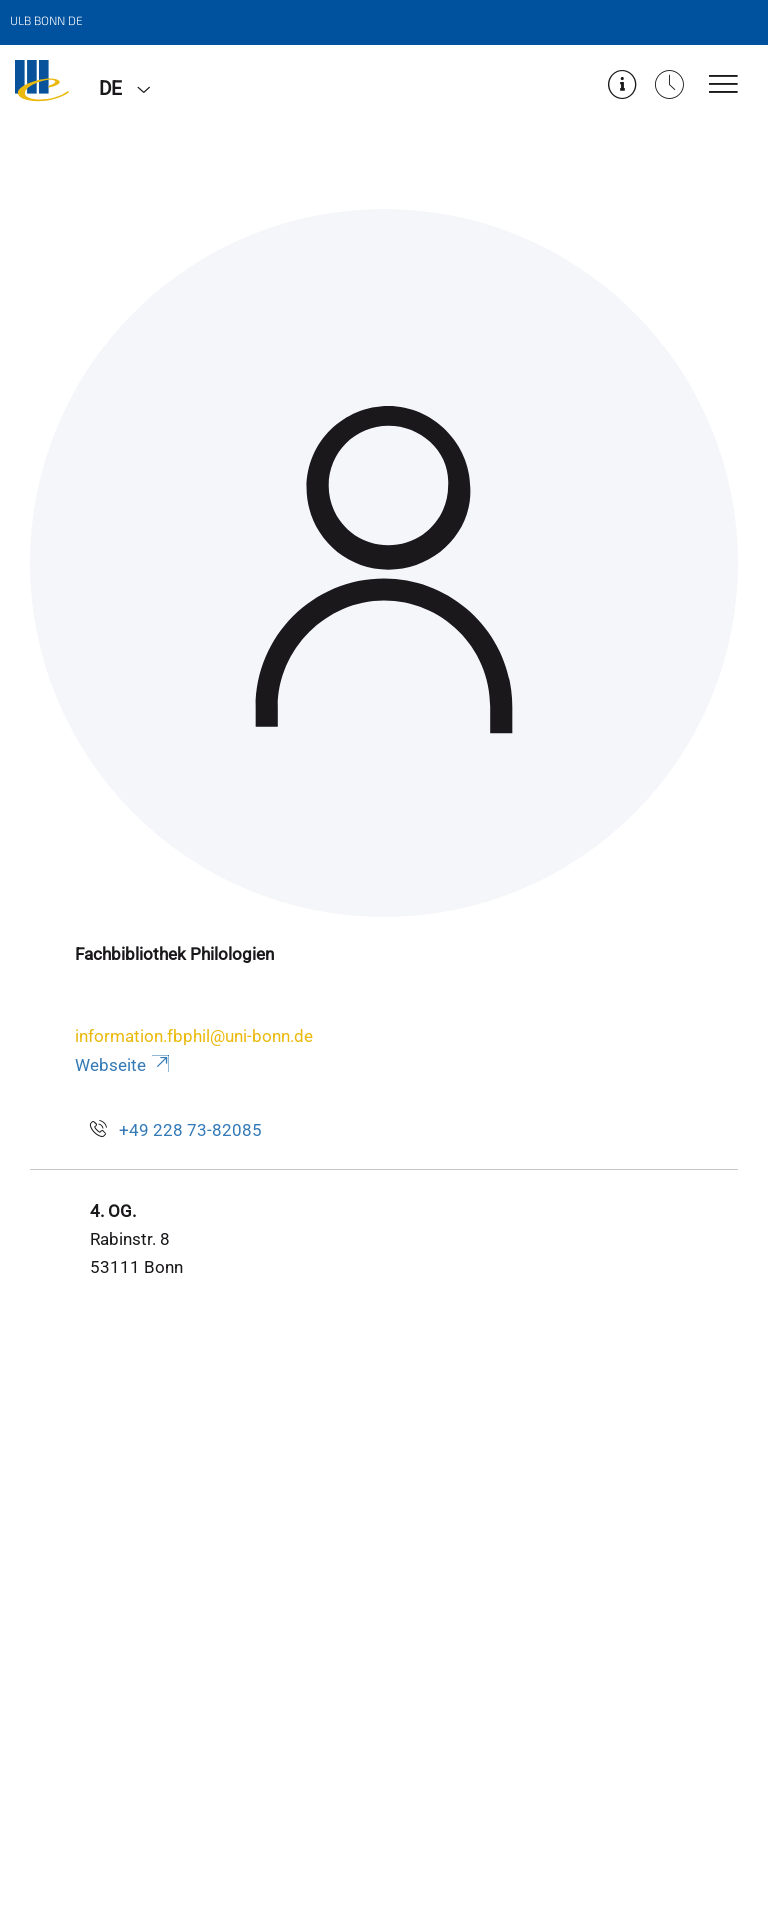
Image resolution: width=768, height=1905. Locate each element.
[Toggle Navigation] (723, 85)
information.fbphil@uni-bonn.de (194, 1036)
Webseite (124, 1065)
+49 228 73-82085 (190, 1130)
